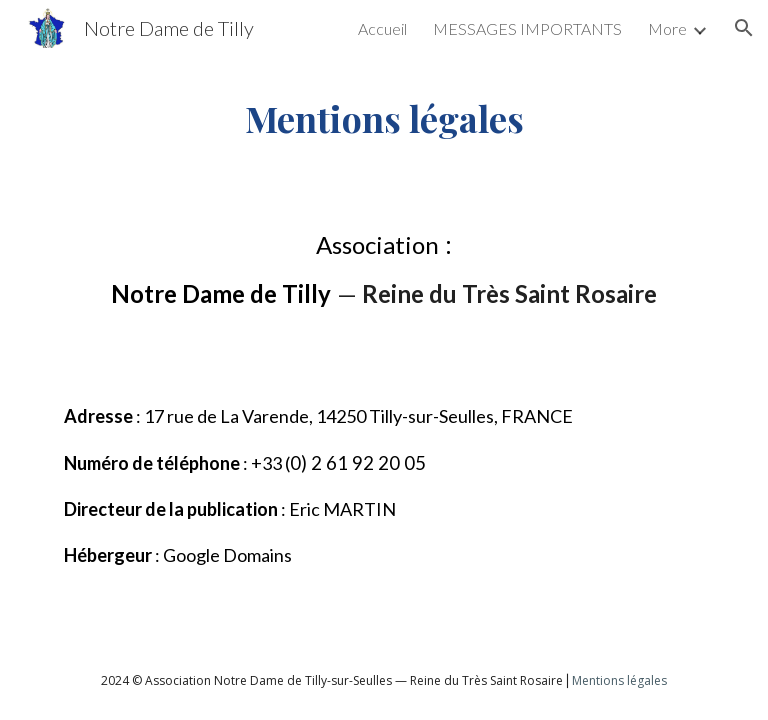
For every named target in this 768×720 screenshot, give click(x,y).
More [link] (667, 28)
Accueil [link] (382, 28)
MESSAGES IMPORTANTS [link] (527, 28)
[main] (383, 118)
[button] (744, 28)
